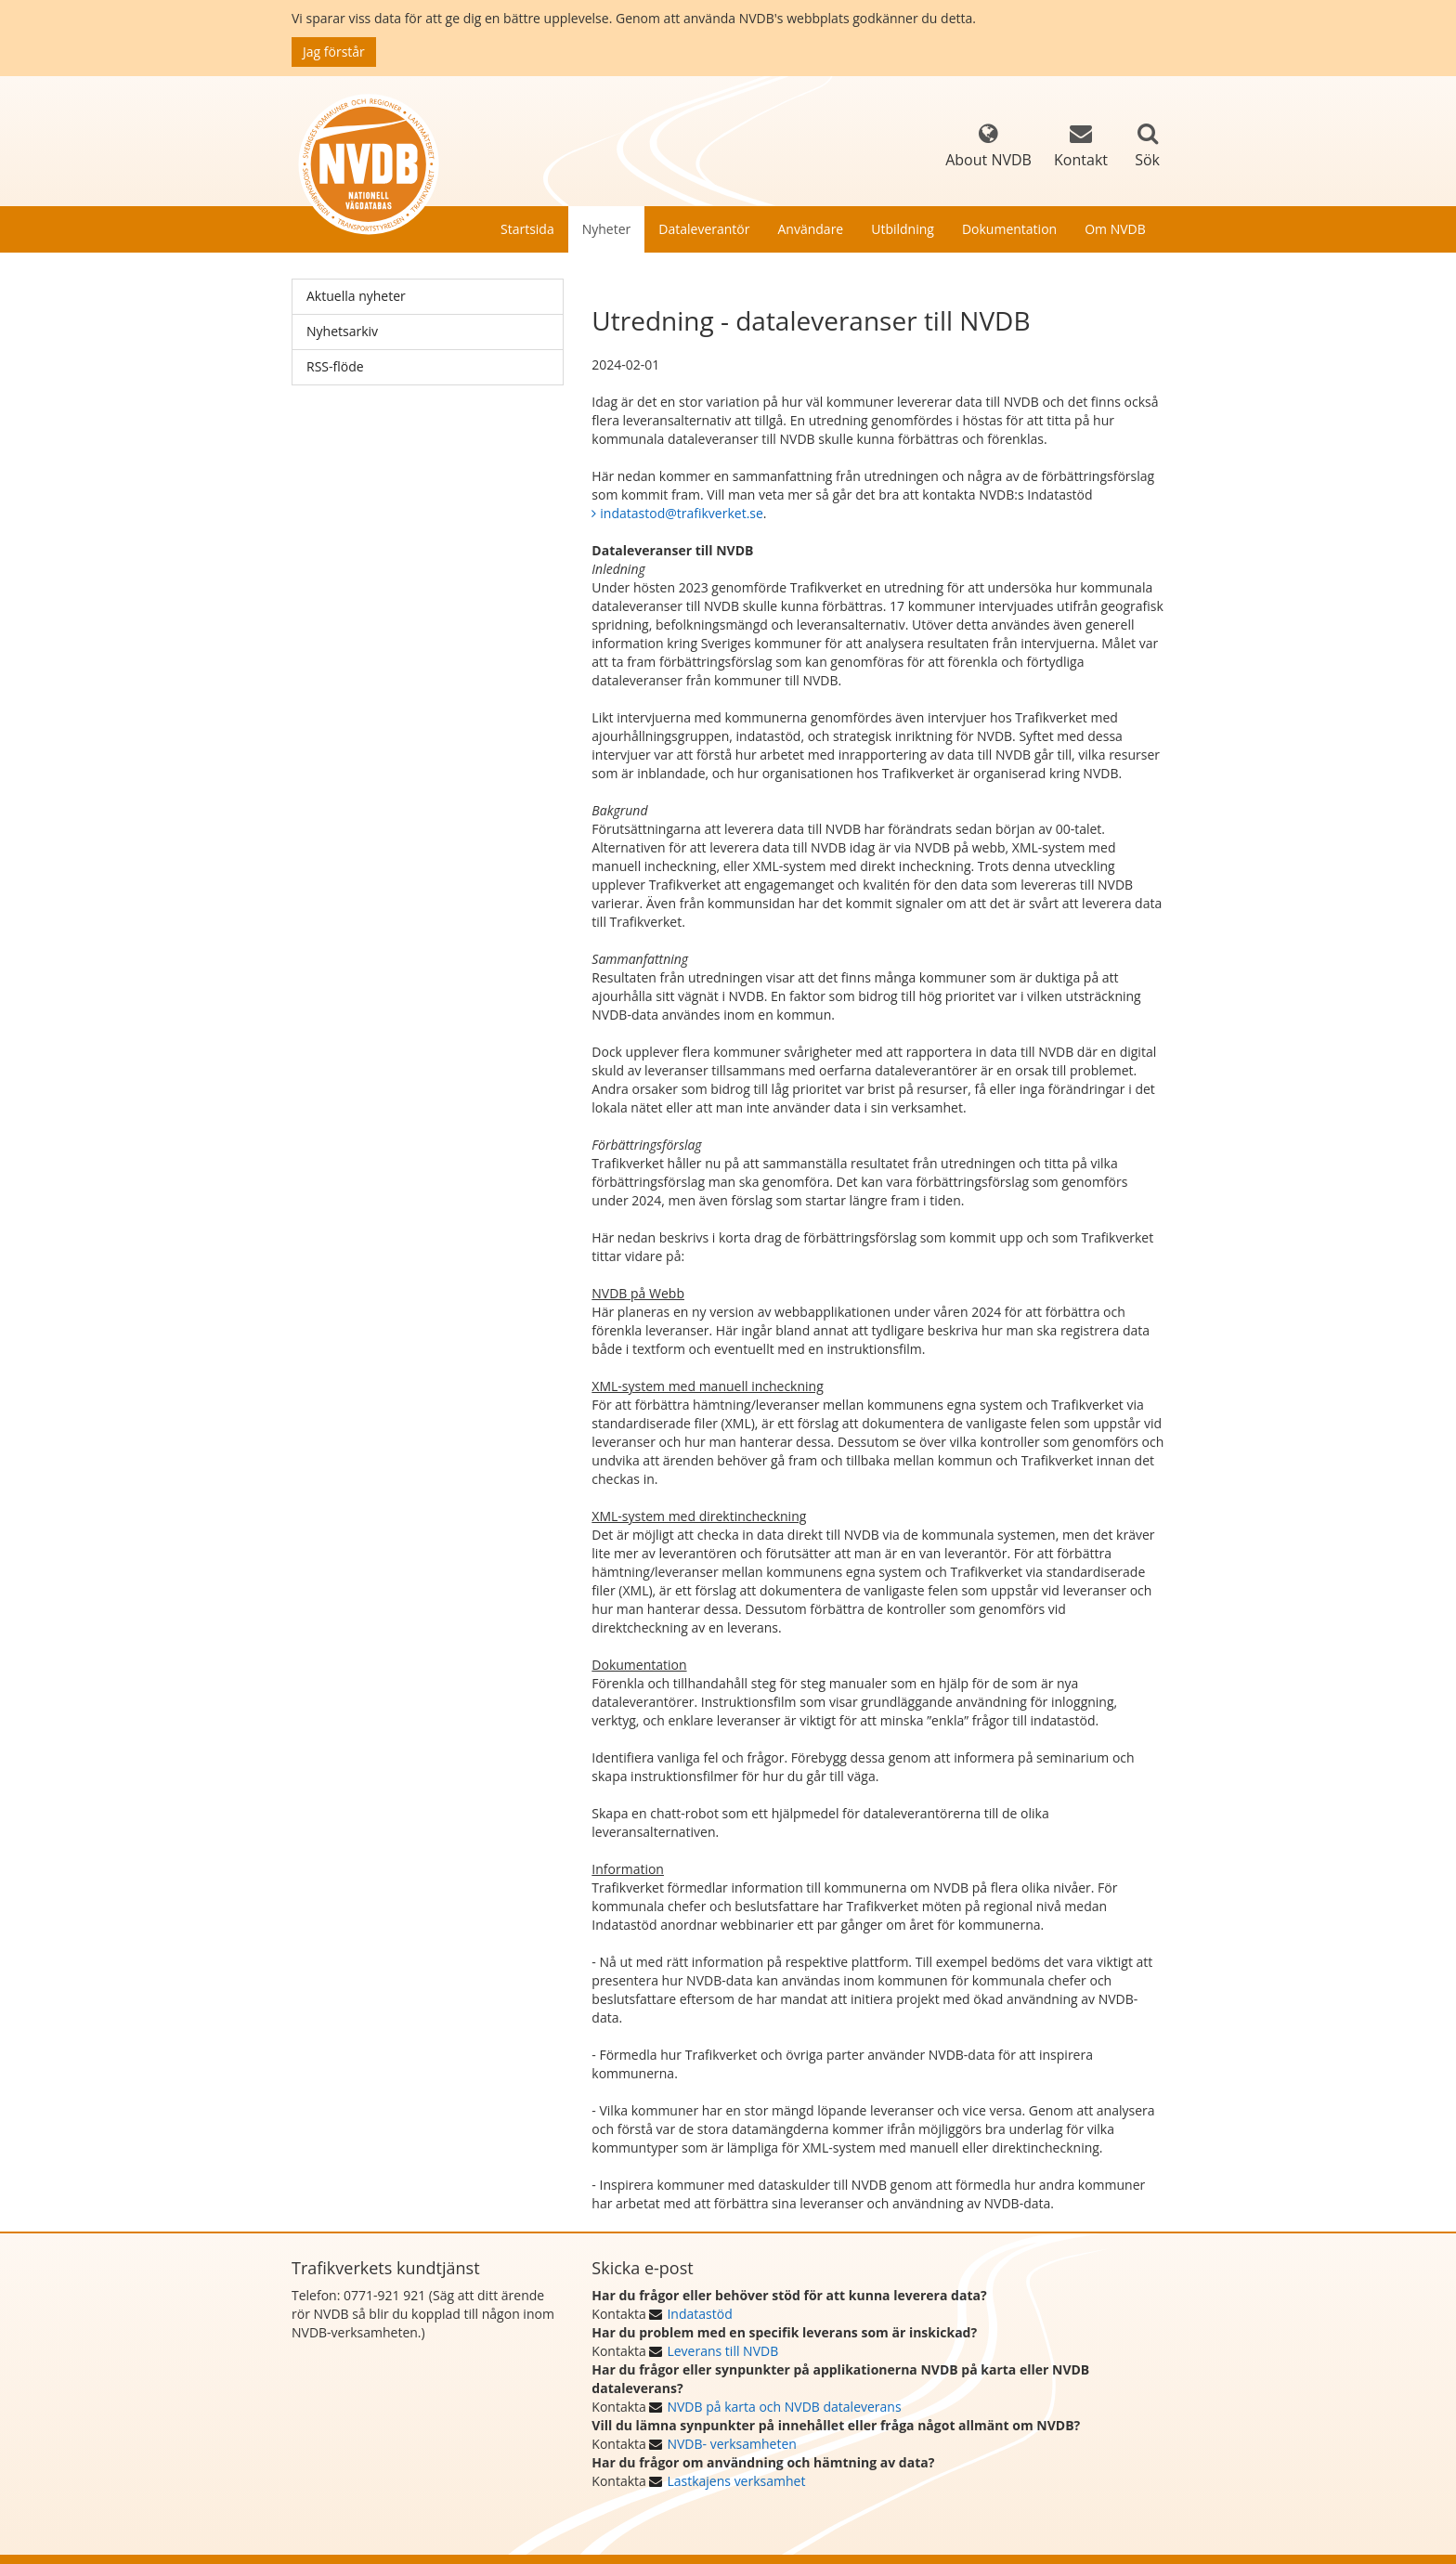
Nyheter (606, 229)
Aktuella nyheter (356, 296)
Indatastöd (699, 2314)
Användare (810, 229)
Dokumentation (1009, 229)
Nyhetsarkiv (342, 331)
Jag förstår (334, 51)
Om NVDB (1115, 229)
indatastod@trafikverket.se (681, 513)
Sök (1147, 160)
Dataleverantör (703, 229)
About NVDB (988, 146)
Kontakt (1081, 146)
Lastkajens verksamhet (736, 2481)
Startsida (527, 229)
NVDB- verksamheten (731, 2444)
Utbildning (902, 229)
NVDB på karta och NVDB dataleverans (784, 2406)
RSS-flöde (335, 366)
